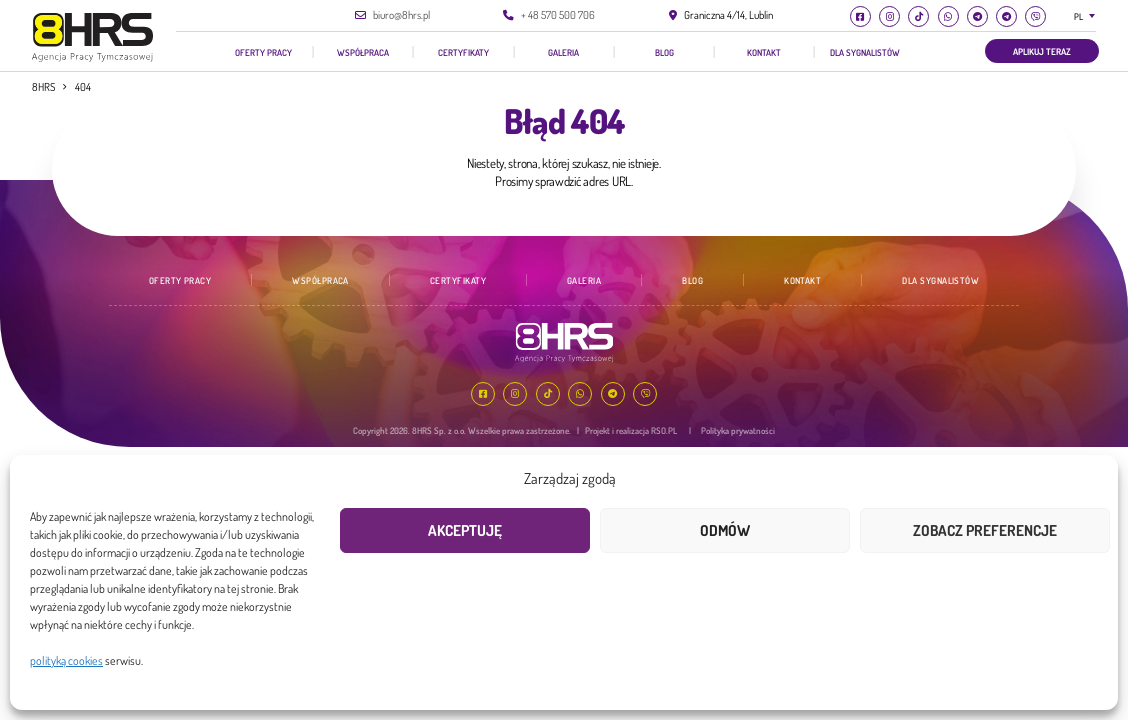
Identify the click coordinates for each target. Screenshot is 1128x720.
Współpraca (363, 52)
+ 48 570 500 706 (558, 15)
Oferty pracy (263, 52)
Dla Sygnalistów (865, 52)
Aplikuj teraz (1042, 51)
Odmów (725, 530)
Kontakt (764, 52)
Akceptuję (465, 530)
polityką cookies (66, 660)
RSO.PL (664, 430)
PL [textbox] (1078, 16)
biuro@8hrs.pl (401, 15)
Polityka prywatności (738, 430)
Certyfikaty (463, 52)
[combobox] (1088, 16)
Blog (664, 52)
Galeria (563, 52)
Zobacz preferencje (985, 530)
